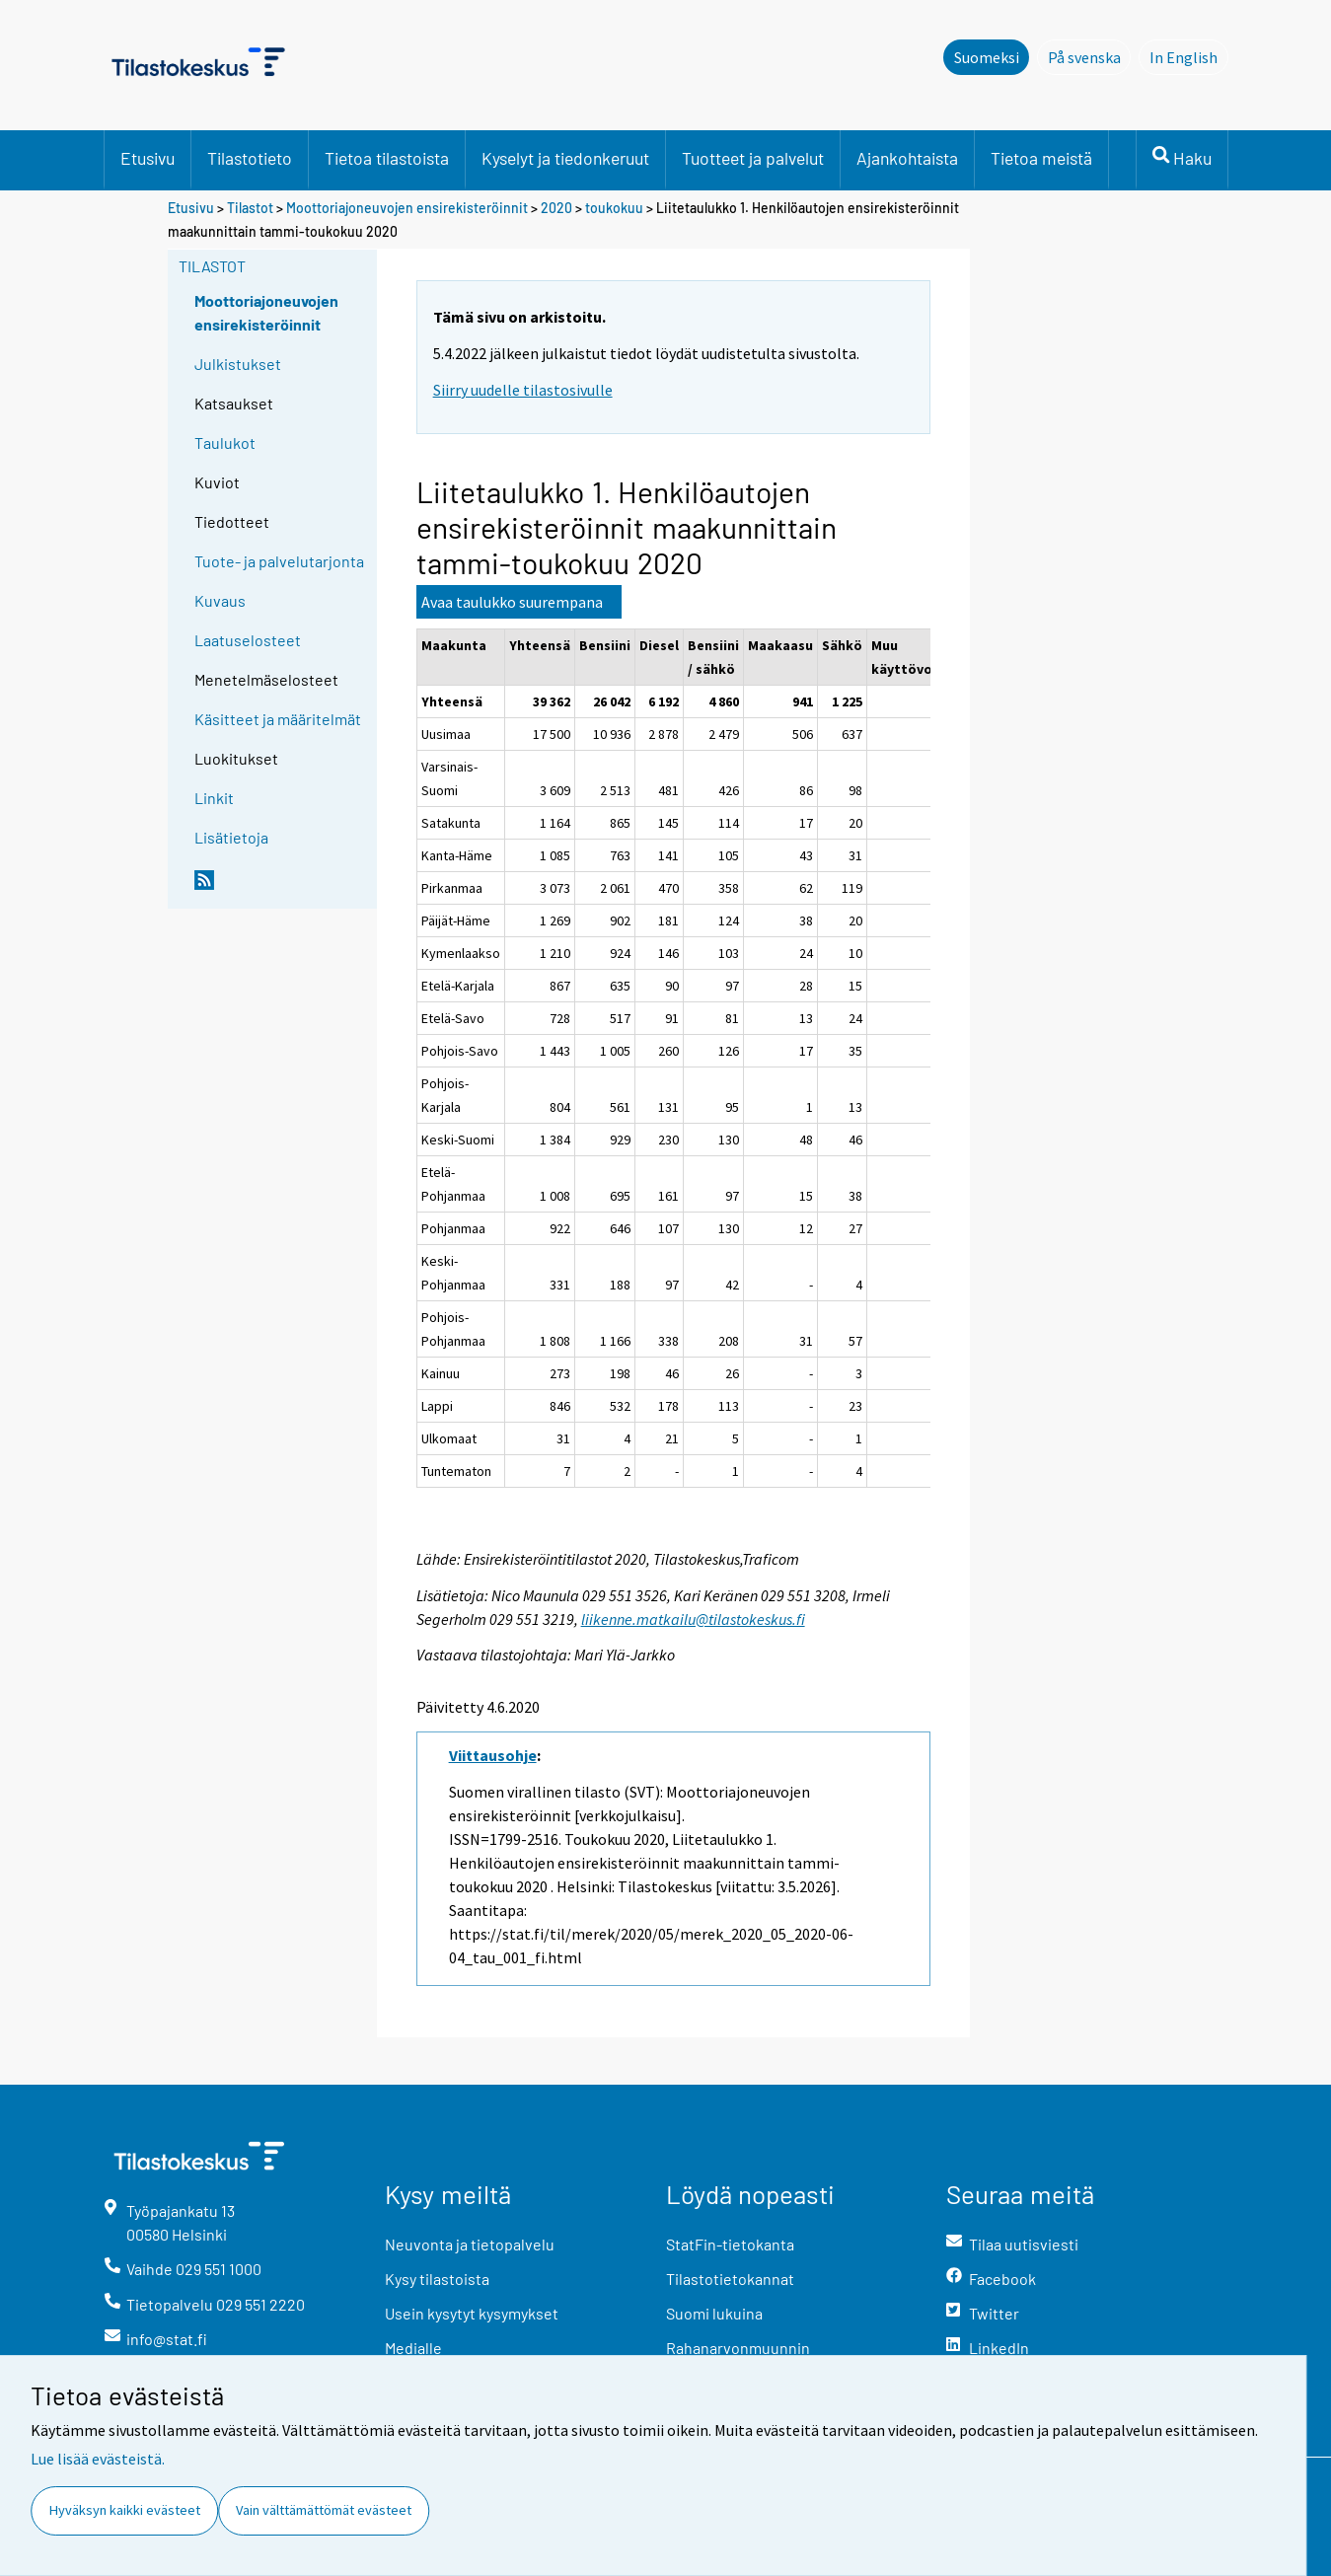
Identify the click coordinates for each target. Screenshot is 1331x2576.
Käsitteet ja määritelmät (277, 718)
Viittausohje (493, 1755)
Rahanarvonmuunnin (738, 2347)
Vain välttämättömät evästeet (323, 2510)
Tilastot (250, 207)
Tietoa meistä (1041, 158)
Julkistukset (237, 363)
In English (1188, 56)
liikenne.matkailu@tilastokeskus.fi (693, 1619)
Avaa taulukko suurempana (512, 602)
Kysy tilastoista (437, 2278)
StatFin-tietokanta (730, 2244)
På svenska (1090, 56)
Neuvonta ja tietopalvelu (470, 2244)
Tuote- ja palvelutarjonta (279, 561)
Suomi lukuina (714, 2313)
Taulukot (225, 442)
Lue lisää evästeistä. (98, 2458)
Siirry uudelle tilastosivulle (523, 390)
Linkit (214, 797)
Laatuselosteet (247, 639)
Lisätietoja (231, 837)
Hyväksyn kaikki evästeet (124, 2510)
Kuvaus (220, 600)
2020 (556, 207)
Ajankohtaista (907, 158)
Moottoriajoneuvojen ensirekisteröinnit (407, 207)
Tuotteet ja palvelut (753, 158)
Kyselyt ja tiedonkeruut (565, 158)
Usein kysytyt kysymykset (471, 2313)
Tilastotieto (249, 158)
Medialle (413, 2347)
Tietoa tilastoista (387, 158)
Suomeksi (986, 57)
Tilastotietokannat (730, 2278)
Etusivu (147, 158)
